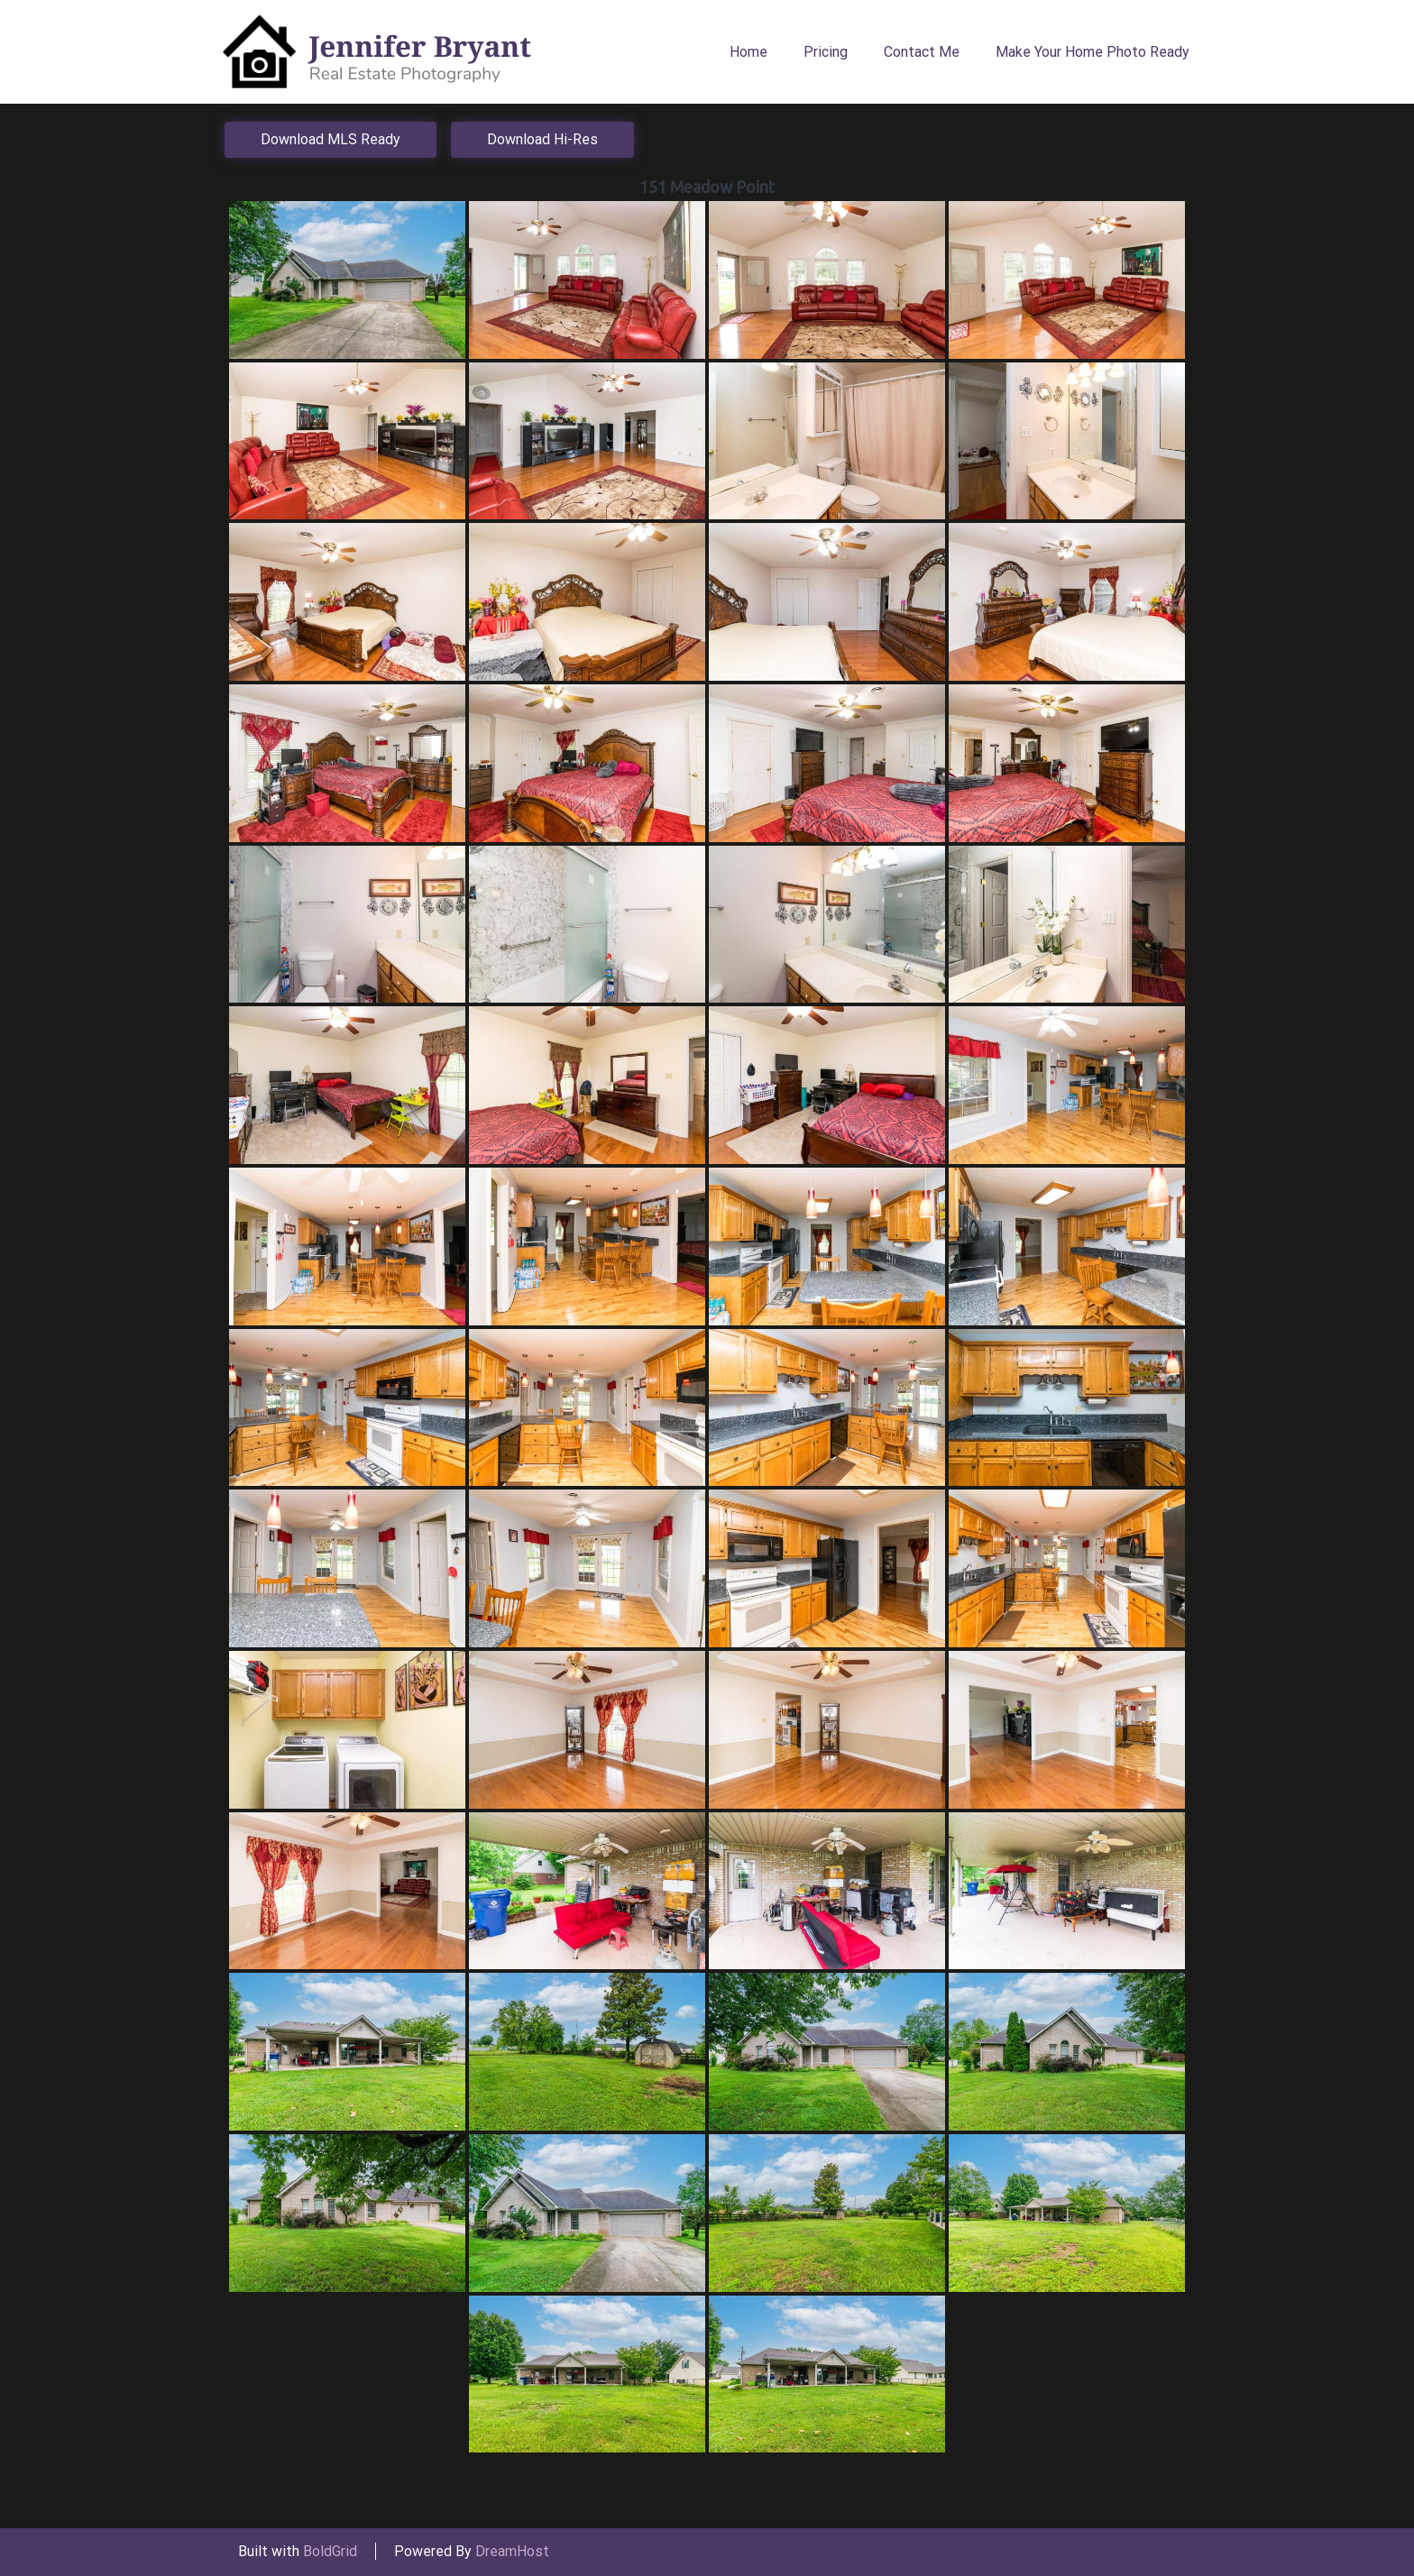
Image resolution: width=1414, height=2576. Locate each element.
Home (748, 51)
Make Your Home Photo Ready (1092, 51)
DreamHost (512, 2551)
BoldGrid (330, 2551)
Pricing (825, 51)
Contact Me (922, 51)
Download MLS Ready (330, 139)
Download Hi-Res (542, 139)
